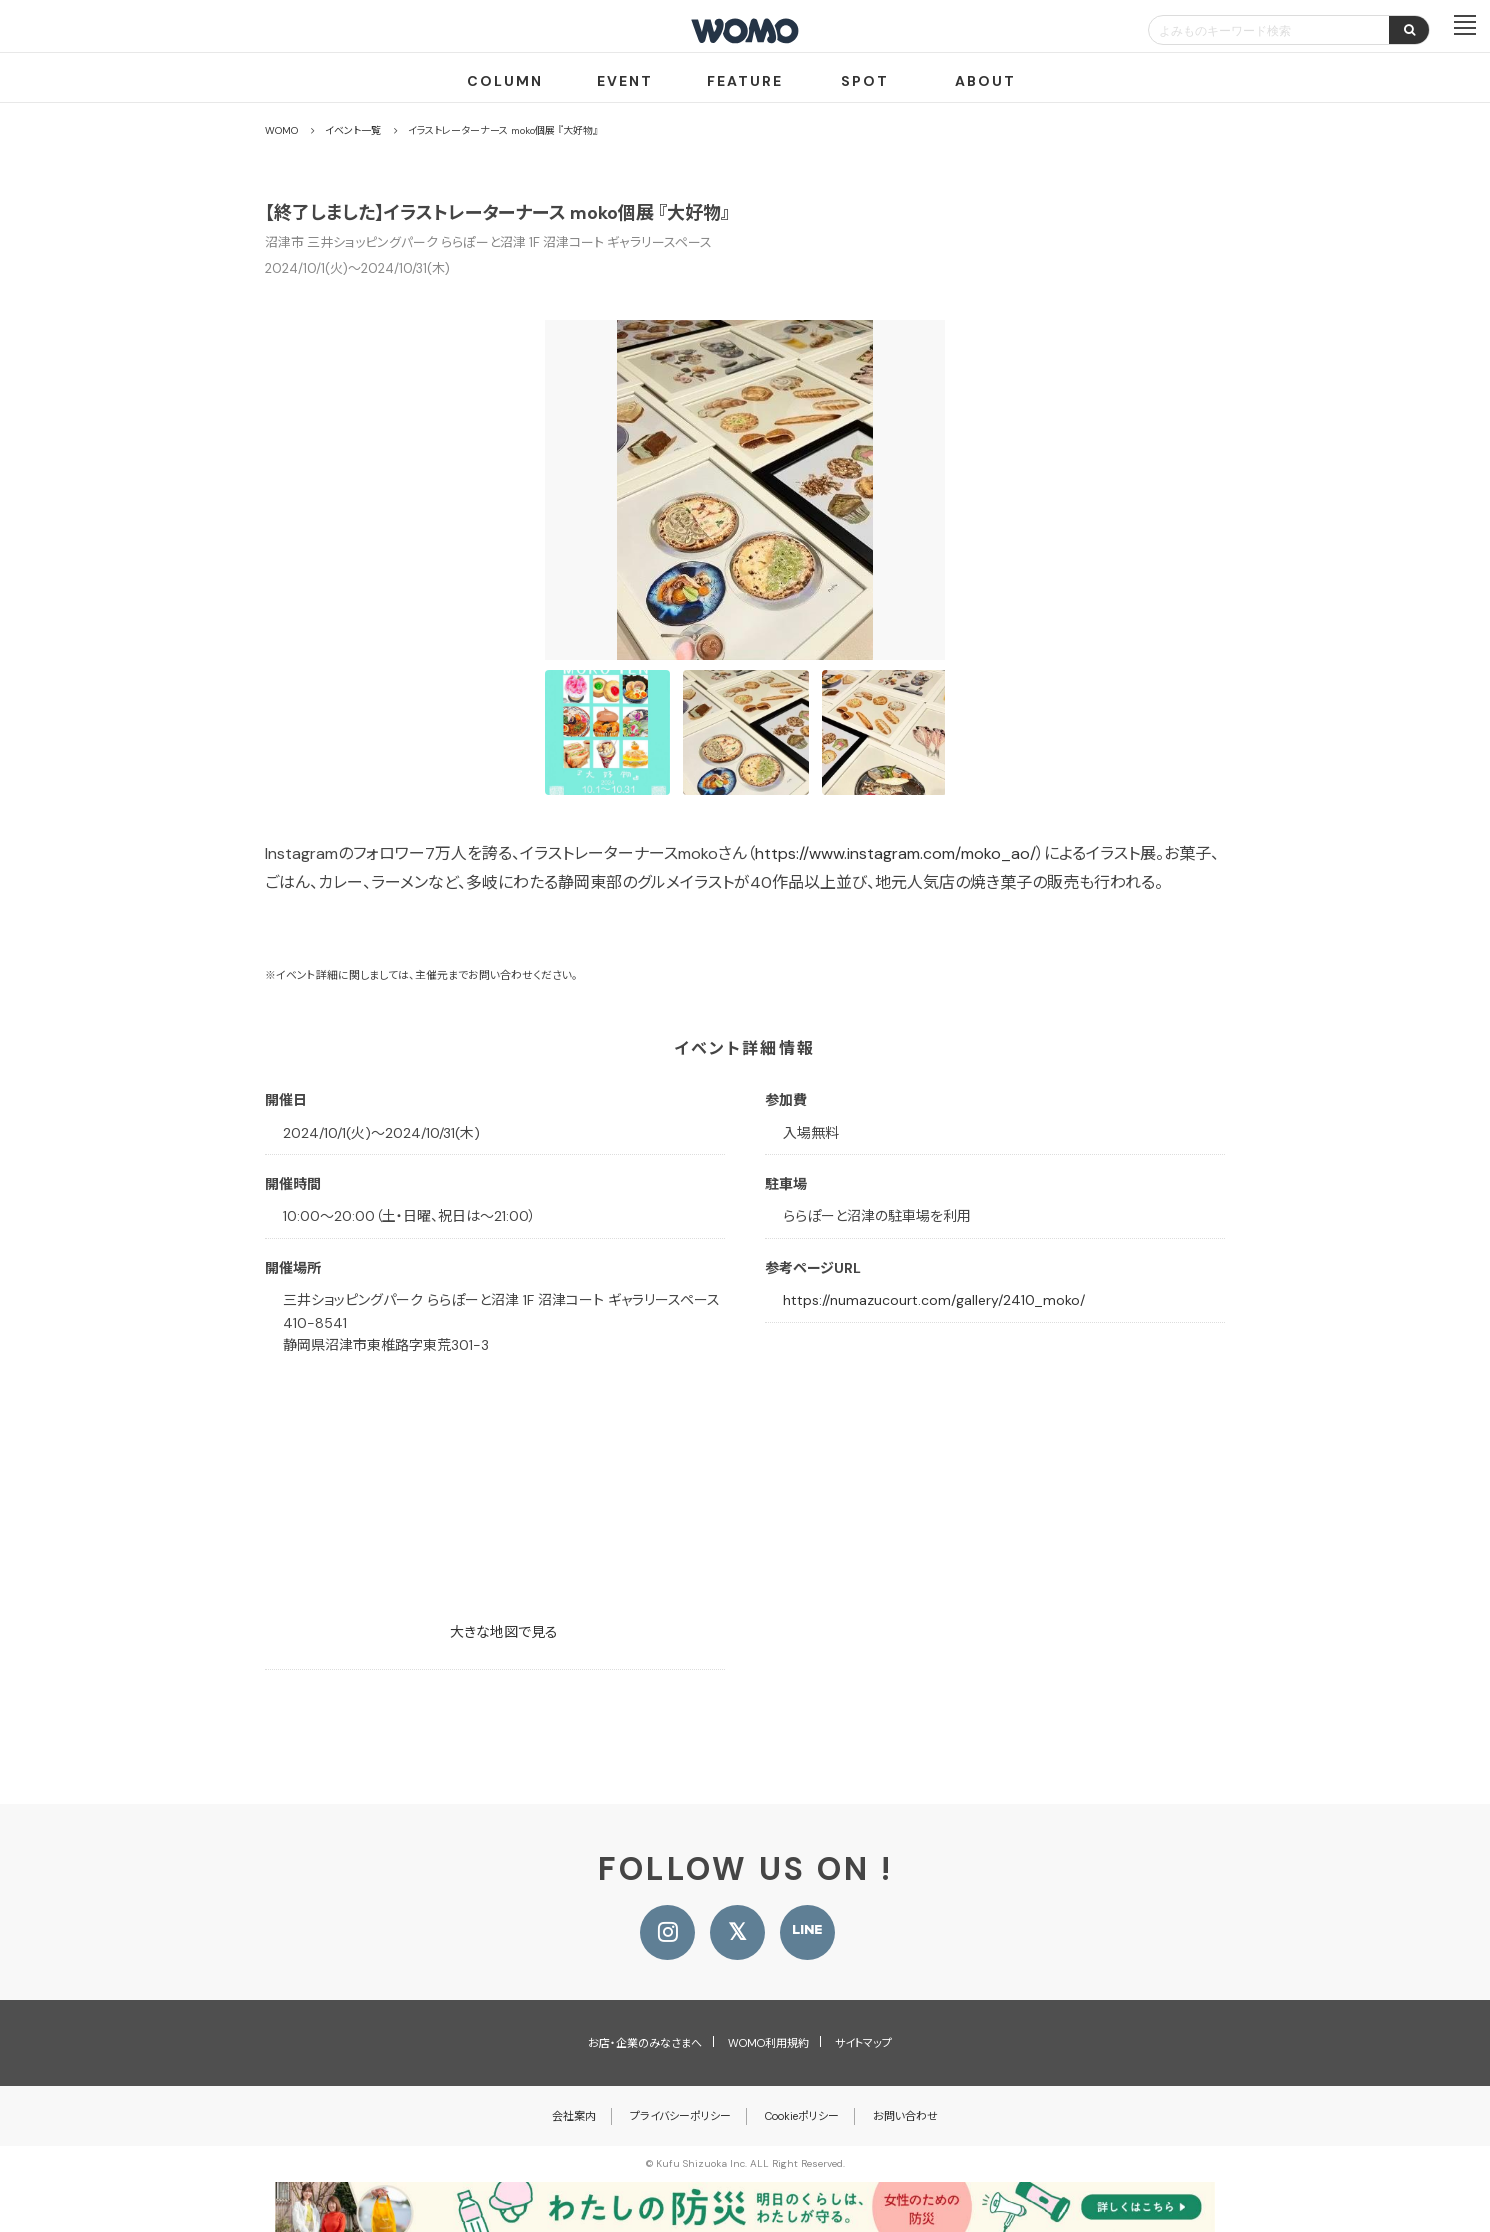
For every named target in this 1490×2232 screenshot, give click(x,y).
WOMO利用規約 (768, 2043)
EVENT (625, 81)
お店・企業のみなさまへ (645, 2043)
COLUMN (505, 81)
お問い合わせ (905, 2116)
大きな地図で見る (504, 1632)
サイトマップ (863, 2043)
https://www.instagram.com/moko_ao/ (895, 853)
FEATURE (745, 81)
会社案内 (574, 2116)
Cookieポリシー (802, 2116)
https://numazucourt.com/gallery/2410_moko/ (934, 1300)
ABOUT (985, 81)
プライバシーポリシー (680, 2116)
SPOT (865, 81)
